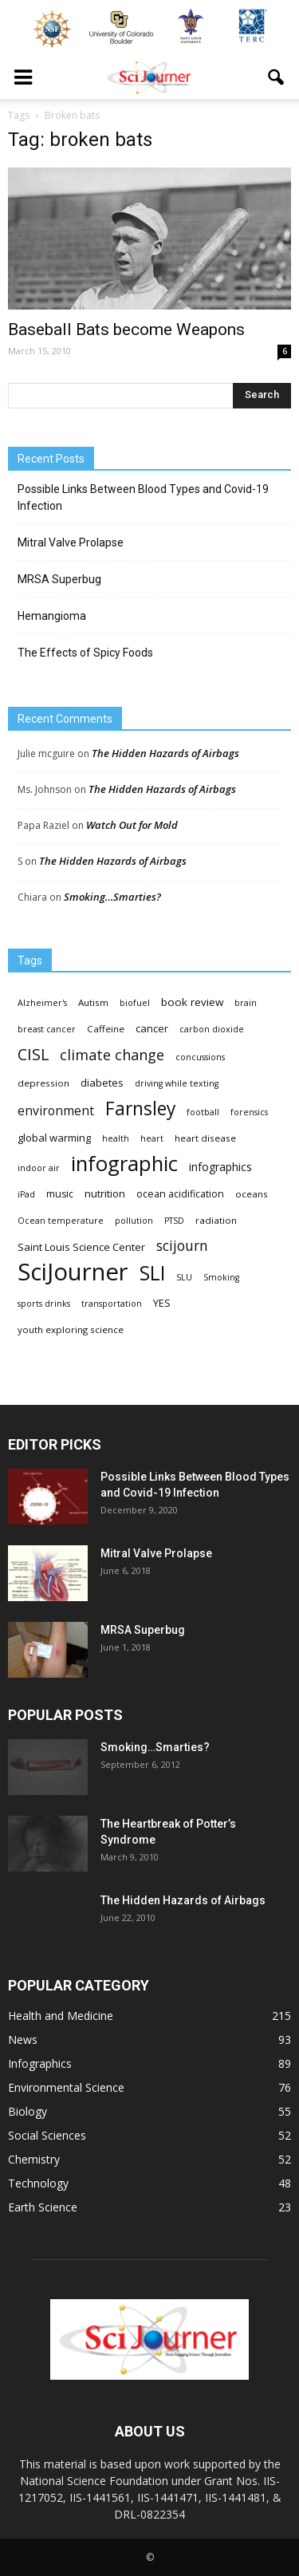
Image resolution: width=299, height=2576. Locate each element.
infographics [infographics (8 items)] (220, 1166)
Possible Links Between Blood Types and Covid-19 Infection (143, 497)
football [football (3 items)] (203, 1112)
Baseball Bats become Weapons (126, 329)
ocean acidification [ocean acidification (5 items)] (180, 1194)
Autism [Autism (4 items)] (93, 1002)
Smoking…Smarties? (112, 897)
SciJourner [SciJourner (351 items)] (73, 1272)
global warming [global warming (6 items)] (54, 1137)
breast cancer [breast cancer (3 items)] (47, 1029)
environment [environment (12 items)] (56, 1111)
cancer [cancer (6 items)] (152, 1028)
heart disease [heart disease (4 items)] (205, 1138)
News (22, 2039)
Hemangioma (52, 615)
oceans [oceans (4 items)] (251, 1194)
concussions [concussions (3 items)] (200, 1057)
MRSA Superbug (59, 579)
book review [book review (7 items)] (192, 1002)
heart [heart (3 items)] (151, 1138)
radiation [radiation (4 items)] (216, 1220)
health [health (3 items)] (115, 1138)
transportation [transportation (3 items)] (111, 1303)
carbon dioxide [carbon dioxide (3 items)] (211, 1029)
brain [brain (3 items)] (245, 1002)
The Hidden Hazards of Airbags (165, 753)
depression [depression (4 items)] (43, 1083)
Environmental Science (66, 2087)
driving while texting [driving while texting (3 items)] (176, 1083)
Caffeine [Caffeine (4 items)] (105, 1029)
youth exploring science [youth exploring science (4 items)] (71, 1329)
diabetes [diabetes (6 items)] (102, 1082)
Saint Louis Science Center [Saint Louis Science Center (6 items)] (81, 1247)
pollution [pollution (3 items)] (134, 1220)
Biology (27, 2111)
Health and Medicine (60, 2015)
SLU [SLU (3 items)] (184, 1277)
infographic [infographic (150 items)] (124, 1163)
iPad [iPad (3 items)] (26, 1194)
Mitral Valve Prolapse (71, 542)
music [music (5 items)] (59, 1194)
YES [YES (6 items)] (162, 1303)
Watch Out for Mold (132, 825)
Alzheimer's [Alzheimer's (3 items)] (42, 1002)
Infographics (40, 2063)
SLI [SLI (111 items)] (152, 1272)
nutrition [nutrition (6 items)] (105, 1193)
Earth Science (42, 2207)
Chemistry (34, 2159)
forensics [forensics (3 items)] (249, 1112)
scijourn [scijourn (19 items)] (182, 1245)
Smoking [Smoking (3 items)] (221, 1277)
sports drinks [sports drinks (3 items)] (44, 1303)
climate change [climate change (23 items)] (112, 1055)
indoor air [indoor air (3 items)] (39, 1168)
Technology (38, 2183)
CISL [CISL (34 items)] (33, 1054)
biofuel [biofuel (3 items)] (135, 1002)
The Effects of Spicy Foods (85, 652)
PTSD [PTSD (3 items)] (174, 1220)
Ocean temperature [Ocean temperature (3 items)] (61, 1220)
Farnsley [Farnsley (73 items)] (140, 1108)
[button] (276, 77)
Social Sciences (47, 2135)
